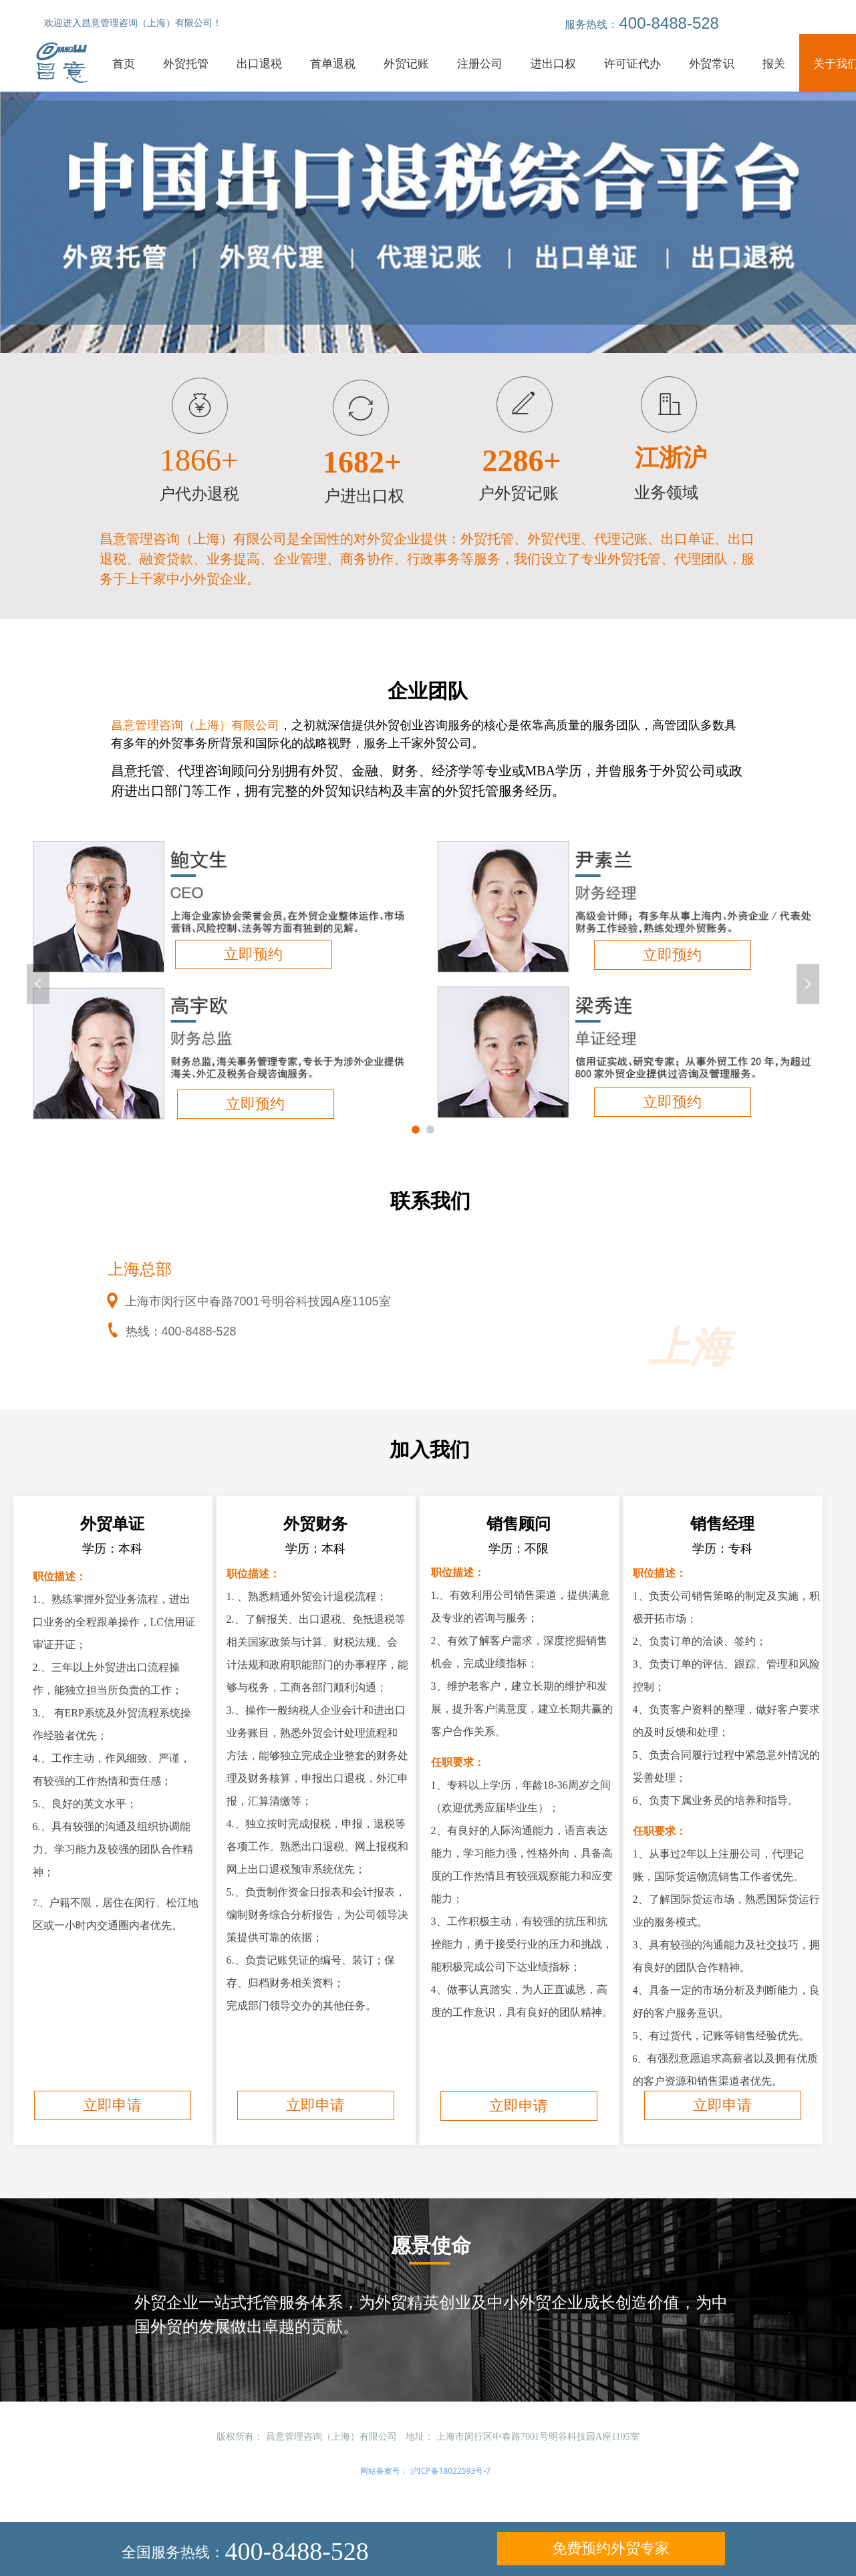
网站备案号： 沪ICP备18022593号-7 (425, 2470)
